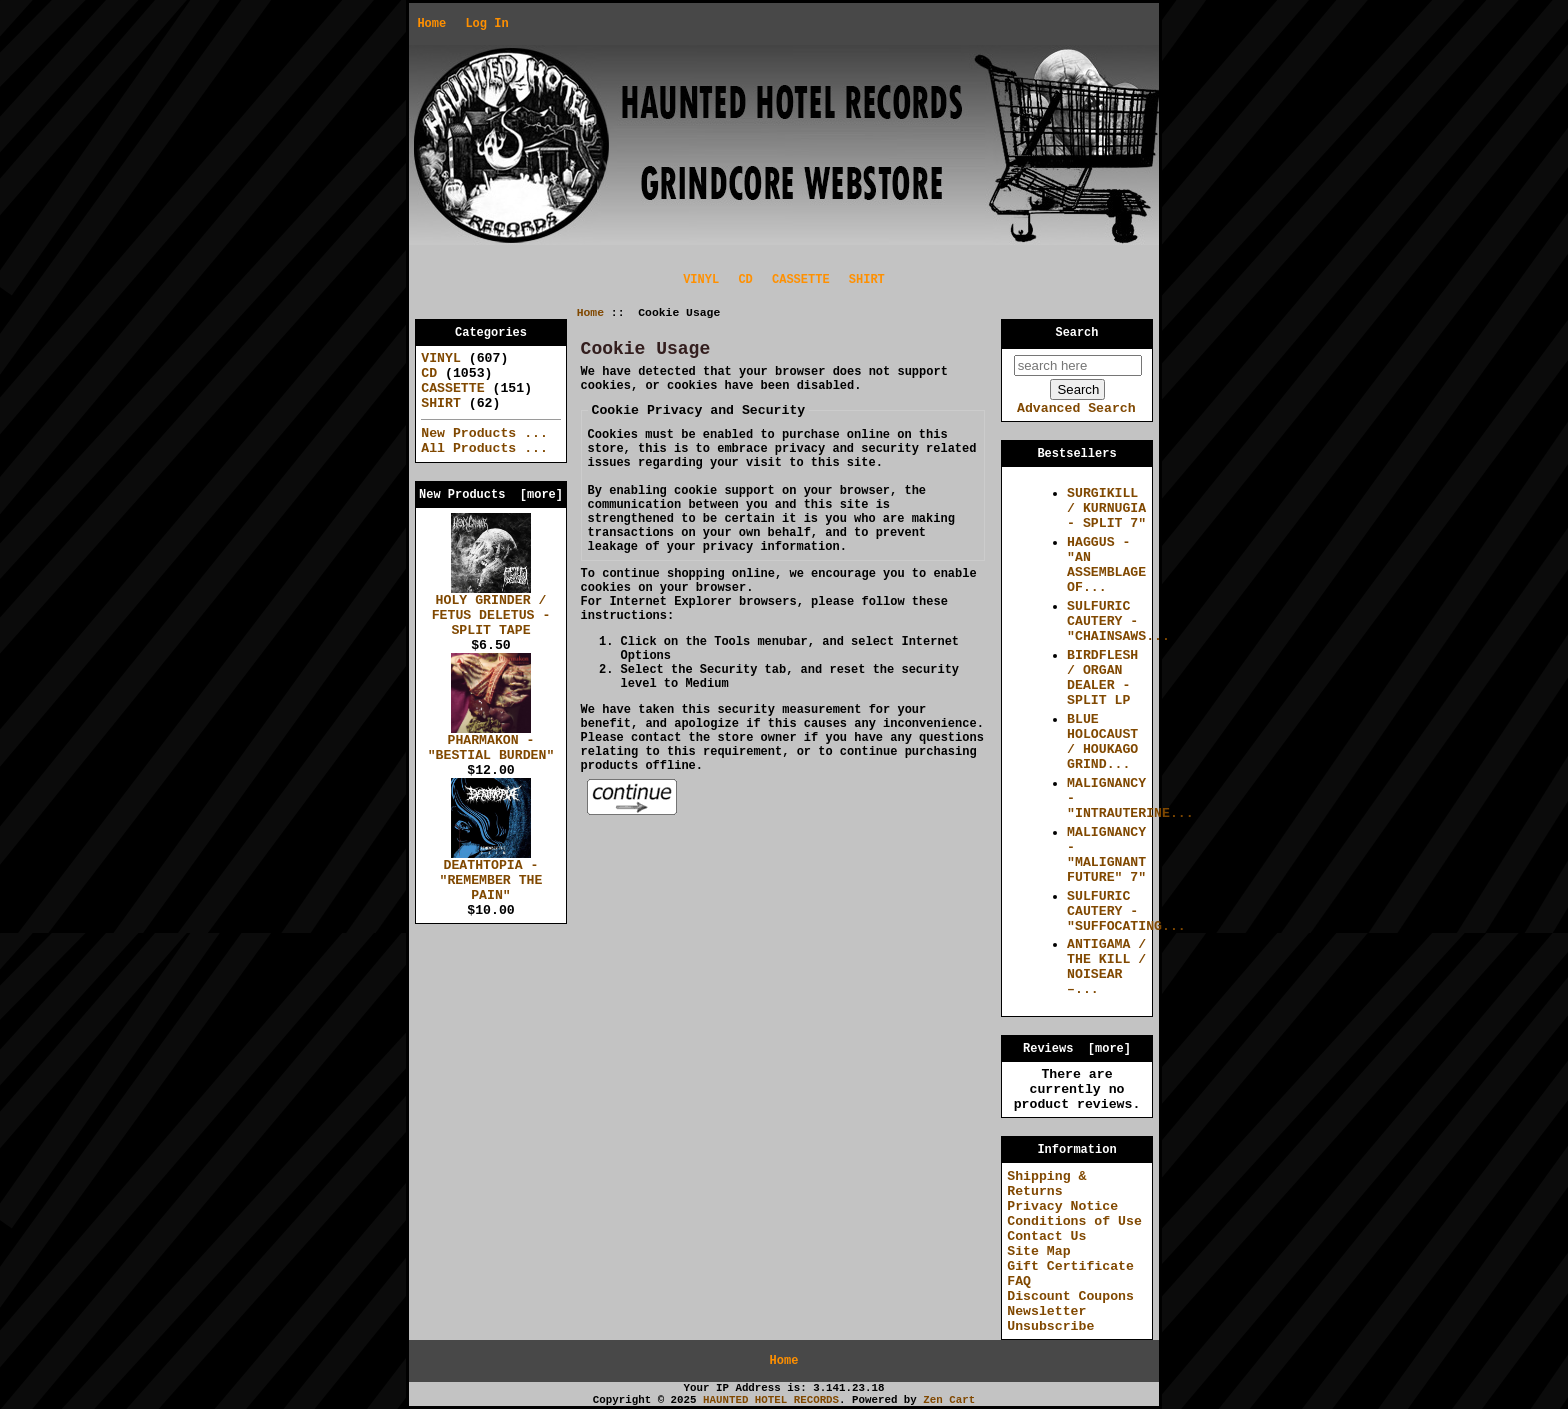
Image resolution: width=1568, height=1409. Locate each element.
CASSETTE (801, 280)
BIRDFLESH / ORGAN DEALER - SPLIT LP (1102, 678)
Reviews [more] (1077, 1049)
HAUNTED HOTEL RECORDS (771, 1400)
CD (745, 280)
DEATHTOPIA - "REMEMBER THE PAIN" (491, 875)
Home (431, 24)
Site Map (1038, 1251)
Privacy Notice (1062, 1206)
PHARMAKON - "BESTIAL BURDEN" (491, 742)
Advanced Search (1076, 408)
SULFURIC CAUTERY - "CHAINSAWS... (1118, 621)
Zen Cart (949, 1400)
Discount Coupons (1070, 1296)
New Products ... (484, 433)
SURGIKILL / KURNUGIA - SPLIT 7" (1106, 508)
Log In (486, 24)
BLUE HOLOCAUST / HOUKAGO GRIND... (1102, 742)
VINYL (701, 280)
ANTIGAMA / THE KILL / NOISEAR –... (1106, 967)
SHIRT (867, 280)
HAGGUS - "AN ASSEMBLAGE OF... (1106, 565)
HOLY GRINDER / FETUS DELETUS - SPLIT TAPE (491, 610)
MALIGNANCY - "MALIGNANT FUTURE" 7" (1106, 855)
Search (1077, 333)
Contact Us (1046, 1236)
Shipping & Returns (1046, 1184)
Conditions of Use (1074, 1221)
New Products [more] (491, 495)
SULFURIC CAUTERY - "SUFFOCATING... (1126, 911)
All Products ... (484, 448)
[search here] (1078, 365)
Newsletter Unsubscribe (1050, 1319)
